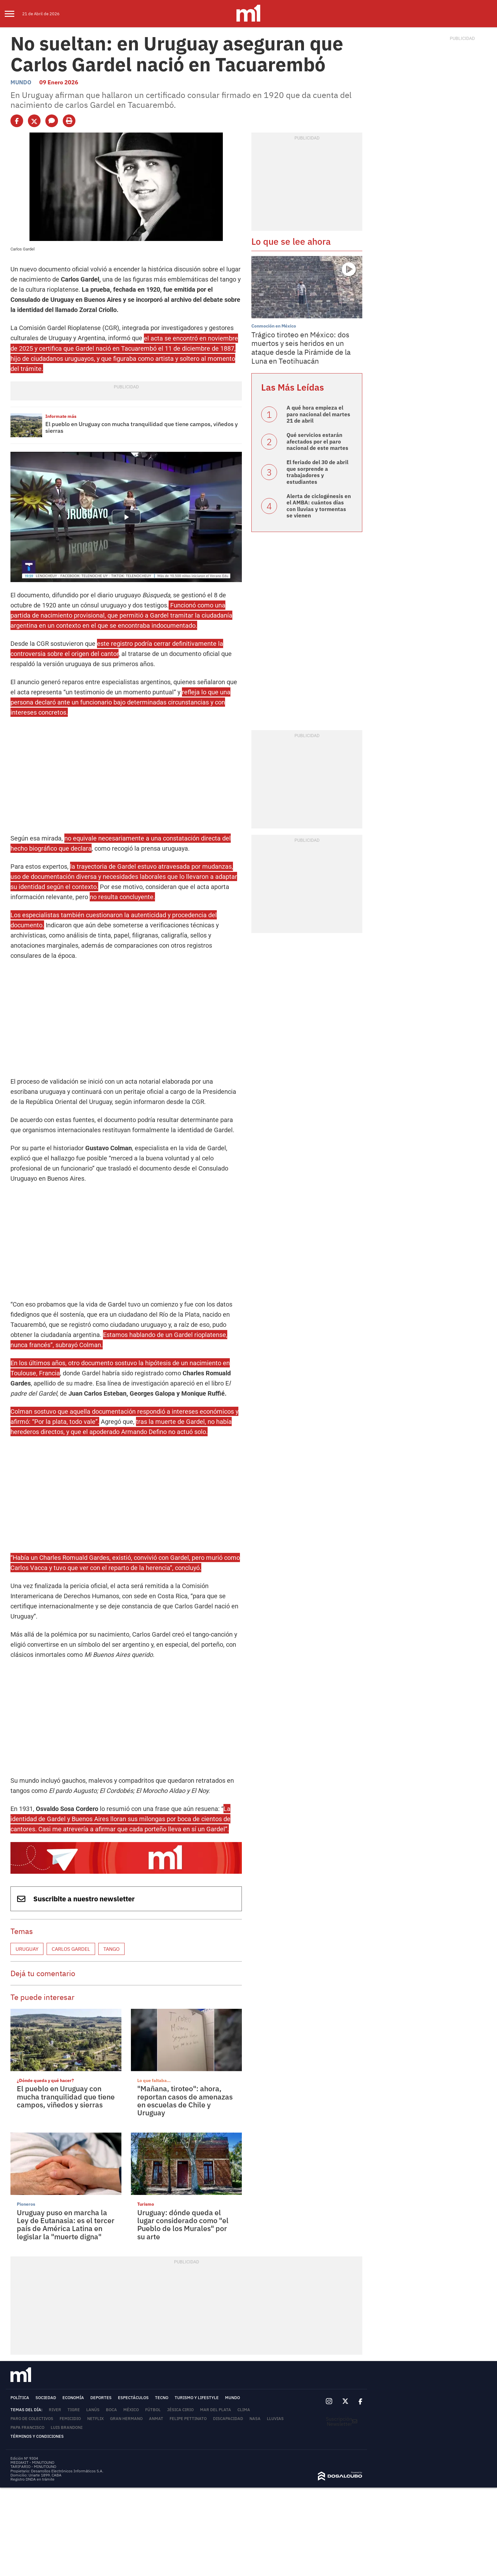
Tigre (74, 2409)
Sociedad (46, 2397)
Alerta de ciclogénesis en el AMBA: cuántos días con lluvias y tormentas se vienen (319, 506)
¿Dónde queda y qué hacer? (45, 2080)
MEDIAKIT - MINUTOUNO (32, 2462)
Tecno (161, 2397)
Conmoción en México (273, 326)
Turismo (145, 2204)
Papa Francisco (27, 2427)
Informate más (60, 416)
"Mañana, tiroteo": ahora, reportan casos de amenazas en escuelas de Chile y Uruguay (185, 2100)
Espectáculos (133, 2397)
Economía (73, 2397)
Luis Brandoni (66, 2427)
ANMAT (156, 2418)
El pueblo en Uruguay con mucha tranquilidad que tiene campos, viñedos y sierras (141, 427)
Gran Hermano (126, 2418)
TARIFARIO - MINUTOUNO (33, 2466)
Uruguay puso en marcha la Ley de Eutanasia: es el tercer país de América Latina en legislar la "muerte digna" (65, 2224)
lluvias (275, 2418)
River (55, 2409)
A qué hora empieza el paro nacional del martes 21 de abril (318, 414)
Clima (243, 2409)
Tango (111, 1949)
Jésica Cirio (180, 2409)
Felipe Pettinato (188, 2418)
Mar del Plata (215, 2409)
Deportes (101, 2397)
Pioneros (26, 2204)
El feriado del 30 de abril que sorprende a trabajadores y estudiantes (317, 472)
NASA (255, 2418)
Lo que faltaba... (154, 2080)
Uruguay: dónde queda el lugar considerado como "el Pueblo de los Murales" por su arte (183, 2224)
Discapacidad (228, 2418)
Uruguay (27, 1949)
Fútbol (153, 2409)
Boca (111, 2409)
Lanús (93, 2409)
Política (19, 2397)
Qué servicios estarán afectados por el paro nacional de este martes (317, 441)
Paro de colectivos (31, 2418)
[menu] (13, 13)
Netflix (95, 2418)
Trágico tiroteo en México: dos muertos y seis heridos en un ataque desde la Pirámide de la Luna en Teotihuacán (301, 348)
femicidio (70, 2418)
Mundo (20, 82)
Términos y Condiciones (37, 2436)
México (131, 2409)
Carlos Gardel (71, 1949)
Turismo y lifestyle (197, 2397)
